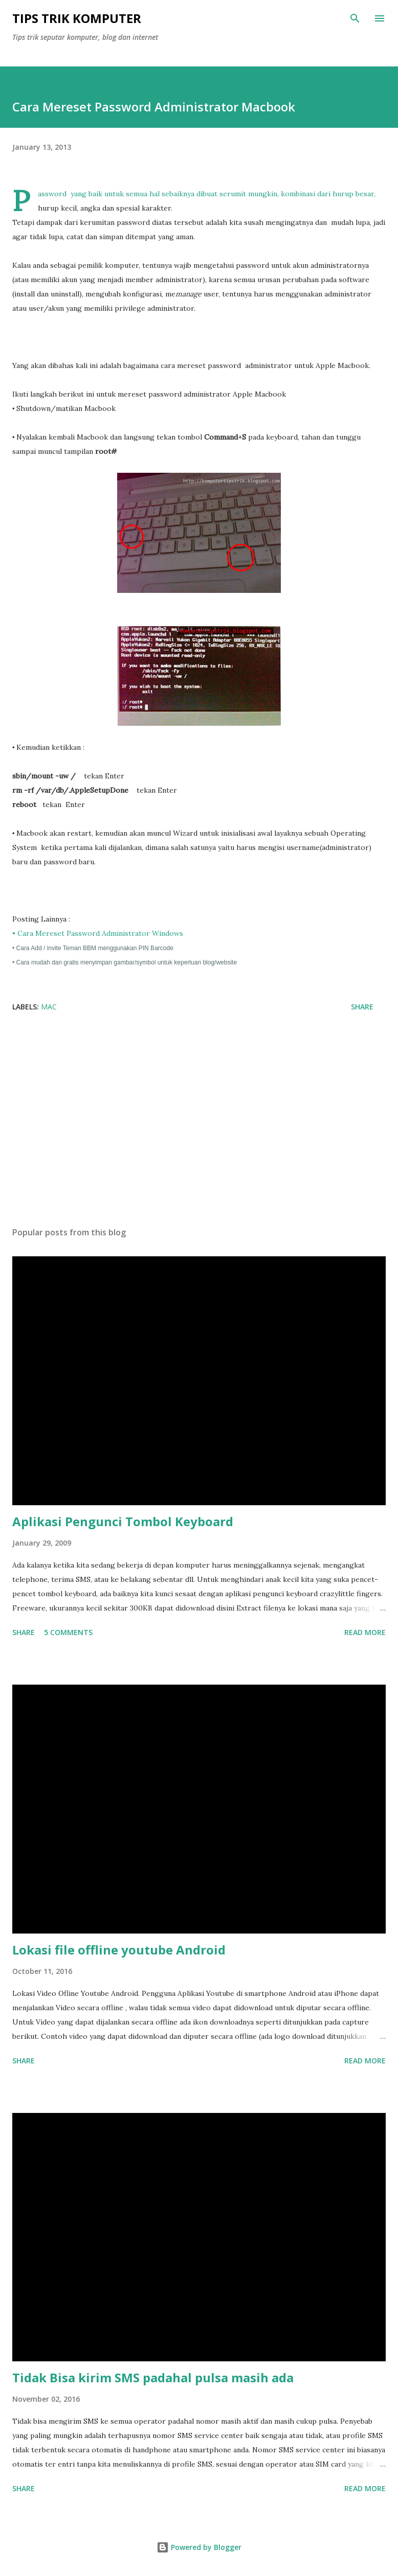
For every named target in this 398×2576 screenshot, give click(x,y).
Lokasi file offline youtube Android (119, 1949)
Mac (49, 1006)
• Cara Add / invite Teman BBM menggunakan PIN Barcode (93, 948)
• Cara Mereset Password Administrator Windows (98, 933)
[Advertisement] (199, 1122)
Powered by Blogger (199, 2547)
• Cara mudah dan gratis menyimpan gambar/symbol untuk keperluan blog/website (124, 962)
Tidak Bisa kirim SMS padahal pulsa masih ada (153, 2377)
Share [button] (362, 1006)
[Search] (355, 18)
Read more (365, 1632)
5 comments (68, 1632)
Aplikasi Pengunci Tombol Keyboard (122, 1521)
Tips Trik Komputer (76, 18)
